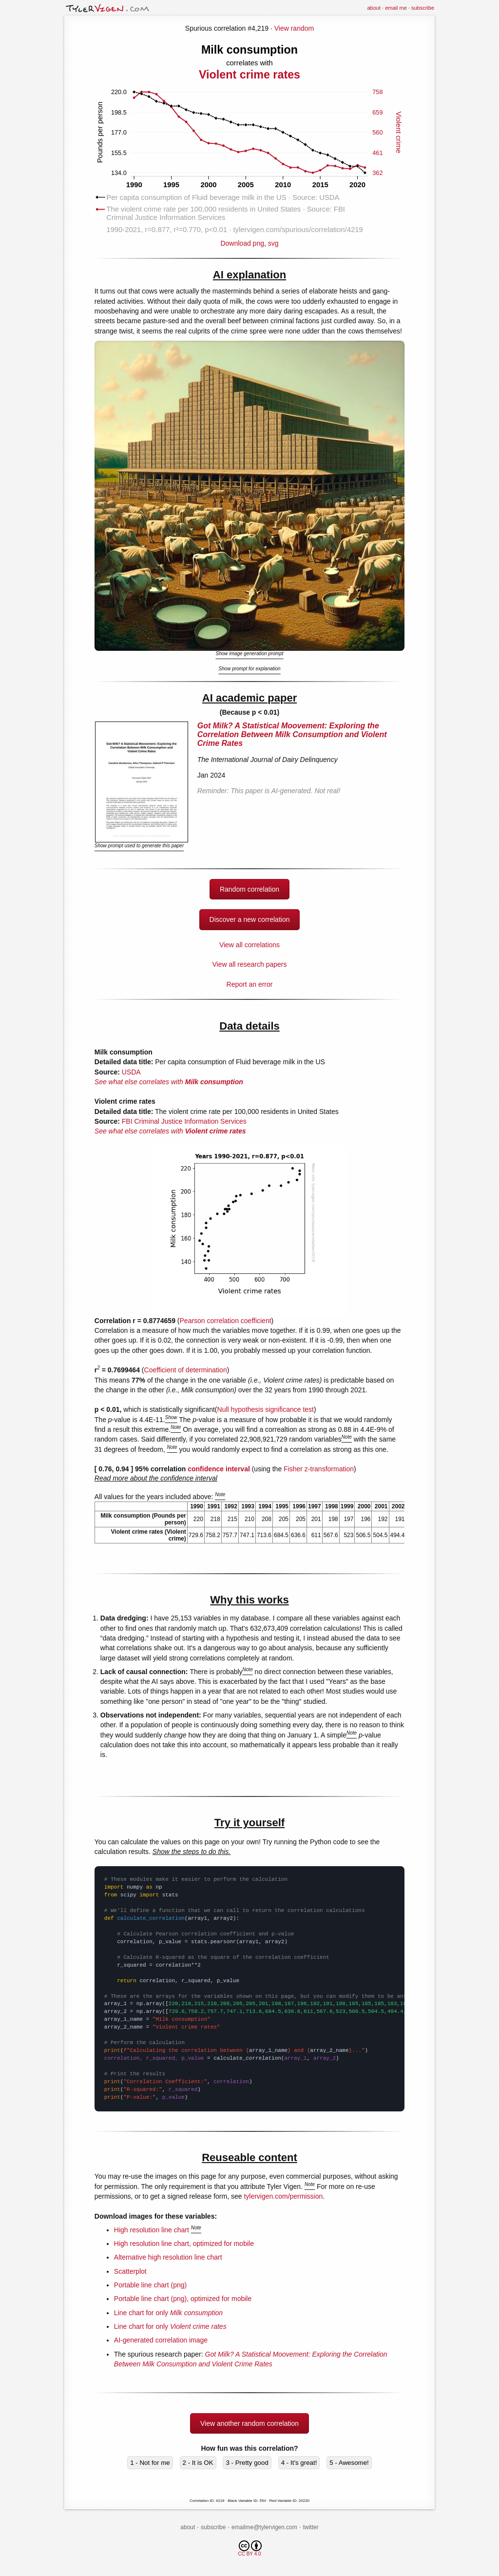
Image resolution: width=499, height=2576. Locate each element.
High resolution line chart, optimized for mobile (184, 2243)
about (374, 8)
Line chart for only (168, 2313)
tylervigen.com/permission (283, 2196)
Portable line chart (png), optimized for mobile (182, 2299)
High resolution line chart (151, 2230)
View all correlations (249, 945)
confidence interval (219, 1469)
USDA (131, 1072)
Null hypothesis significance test (265, 1409)
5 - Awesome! (349, 2462)
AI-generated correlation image (161, 2340)
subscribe (422, 8)
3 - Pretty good (247, 2462)
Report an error (250, 984)
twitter (311, 2527)
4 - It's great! (299, 2462)
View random (294, 28)
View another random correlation (249, 2423)
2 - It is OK (198, 2462)
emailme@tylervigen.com (264, 2527)
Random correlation (249, 889)
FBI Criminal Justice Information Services (184, 1121)
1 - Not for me (150, 2462)
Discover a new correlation (250, 919)
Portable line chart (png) (150, 2285)
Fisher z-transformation (319, 1469)
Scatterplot (130, 2271)
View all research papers (249, 964)
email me (396, 8)
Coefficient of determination (185, 1370)
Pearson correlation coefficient (225, 1321)
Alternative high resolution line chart (168, 2257)
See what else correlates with (169, 1082)
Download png (249, 239)
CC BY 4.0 (250, 2548)
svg (273, 243)
